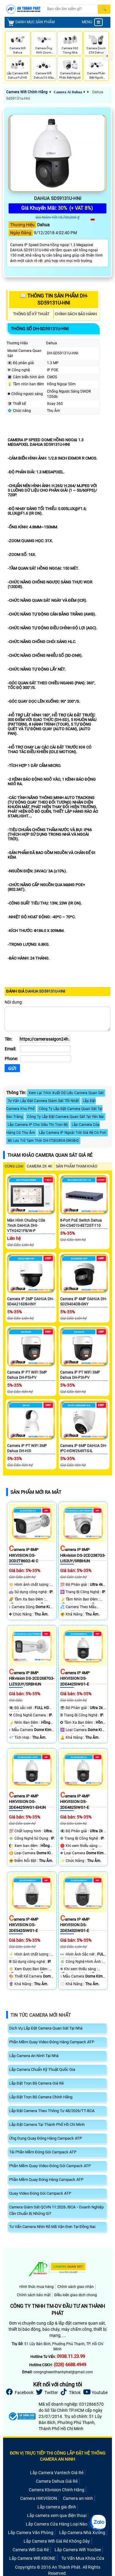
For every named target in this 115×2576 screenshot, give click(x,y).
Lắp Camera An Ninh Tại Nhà (34, 2055)
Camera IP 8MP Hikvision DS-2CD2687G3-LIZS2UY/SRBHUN (31, 1678)
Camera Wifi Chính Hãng (27, 92)
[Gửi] (12, 1068)
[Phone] (45, 1058)
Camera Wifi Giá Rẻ (31, 2549)
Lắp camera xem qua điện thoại (56, 2515)
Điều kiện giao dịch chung (75, 2295)
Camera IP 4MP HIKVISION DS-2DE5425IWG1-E (23, 1925)
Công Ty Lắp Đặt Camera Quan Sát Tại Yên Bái (65, 1117)
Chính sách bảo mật (34, 2295)
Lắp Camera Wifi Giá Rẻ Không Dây (57, 2541)
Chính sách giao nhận (75, 2287)
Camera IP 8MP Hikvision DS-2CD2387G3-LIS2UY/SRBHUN (82, 1555)
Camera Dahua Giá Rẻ (57, 2481)
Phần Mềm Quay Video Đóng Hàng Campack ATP (51, 2042)
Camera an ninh (78, 2498)
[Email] (45, 1049)
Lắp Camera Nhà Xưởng (82, 2532)
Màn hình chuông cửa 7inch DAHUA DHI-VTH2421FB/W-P (26, 1225)
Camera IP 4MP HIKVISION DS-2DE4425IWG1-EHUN (27, 1802)
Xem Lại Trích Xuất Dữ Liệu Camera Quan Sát (66, 1093)
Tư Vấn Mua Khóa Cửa (82, 2558)
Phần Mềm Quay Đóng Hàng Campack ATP (46, 2179)
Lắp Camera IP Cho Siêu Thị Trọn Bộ (38, 1125)
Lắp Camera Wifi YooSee (78, 2549)
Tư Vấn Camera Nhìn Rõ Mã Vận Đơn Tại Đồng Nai (52, 2226)
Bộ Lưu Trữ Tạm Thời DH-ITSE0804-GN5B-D (43, 1140)
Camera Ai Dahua (68, 92)
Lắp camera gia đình (56, 2506)
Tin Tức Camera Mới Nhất (40, 2015)
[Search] (72, 9)
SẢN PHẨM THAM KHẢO (76, 1166)
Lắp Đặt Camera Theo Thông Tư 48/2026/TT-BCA (51, 2110)
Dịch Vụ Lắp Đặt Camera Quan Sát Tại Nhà (45, 2028)
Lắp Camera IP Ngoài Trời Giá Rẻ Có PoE (72, 1133)
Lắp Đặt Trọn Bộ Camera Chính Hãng (40, 2097)
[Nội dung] (57, 1019)
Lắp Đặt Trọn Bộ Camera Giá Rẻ (36, 2083)
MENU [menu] (92, 22)
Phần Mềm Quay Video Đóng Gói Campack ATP (50, 2165)
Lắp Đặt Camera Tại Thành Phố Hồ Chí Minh (47, 2124)
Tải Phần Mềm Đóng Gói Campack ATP (42, 2152)
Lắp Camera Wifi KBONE (32, 2558)
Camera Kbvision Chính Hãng (56, 2489)
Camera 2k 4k (39, 1166)
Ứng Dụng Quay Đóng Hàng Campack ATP (45, 2138)
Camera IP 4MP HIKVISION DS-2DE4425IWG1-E (75, 1678)
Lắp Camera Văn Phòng (30, 2532)
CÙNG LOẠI (14, 1166)
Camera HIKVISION (38, 2498)
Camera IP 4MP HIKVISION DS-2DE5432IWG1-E (75, 1925)
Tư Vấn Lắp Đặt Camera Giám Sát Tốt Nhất (43, 1101)
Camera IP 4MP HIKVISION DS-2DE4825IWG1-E (75, 1802)
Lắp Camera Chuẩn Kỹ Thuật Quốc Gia (42, 2069)
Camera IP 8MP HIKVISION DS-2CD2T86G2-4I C (23, 1555)
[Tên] (44, 1039)
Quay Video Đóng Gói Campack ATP (40, 2193)
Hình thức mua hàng (36, 2287)
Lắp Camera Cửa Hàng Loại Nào (56, 2524)
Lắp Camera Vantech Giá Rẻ (56, 2472)
